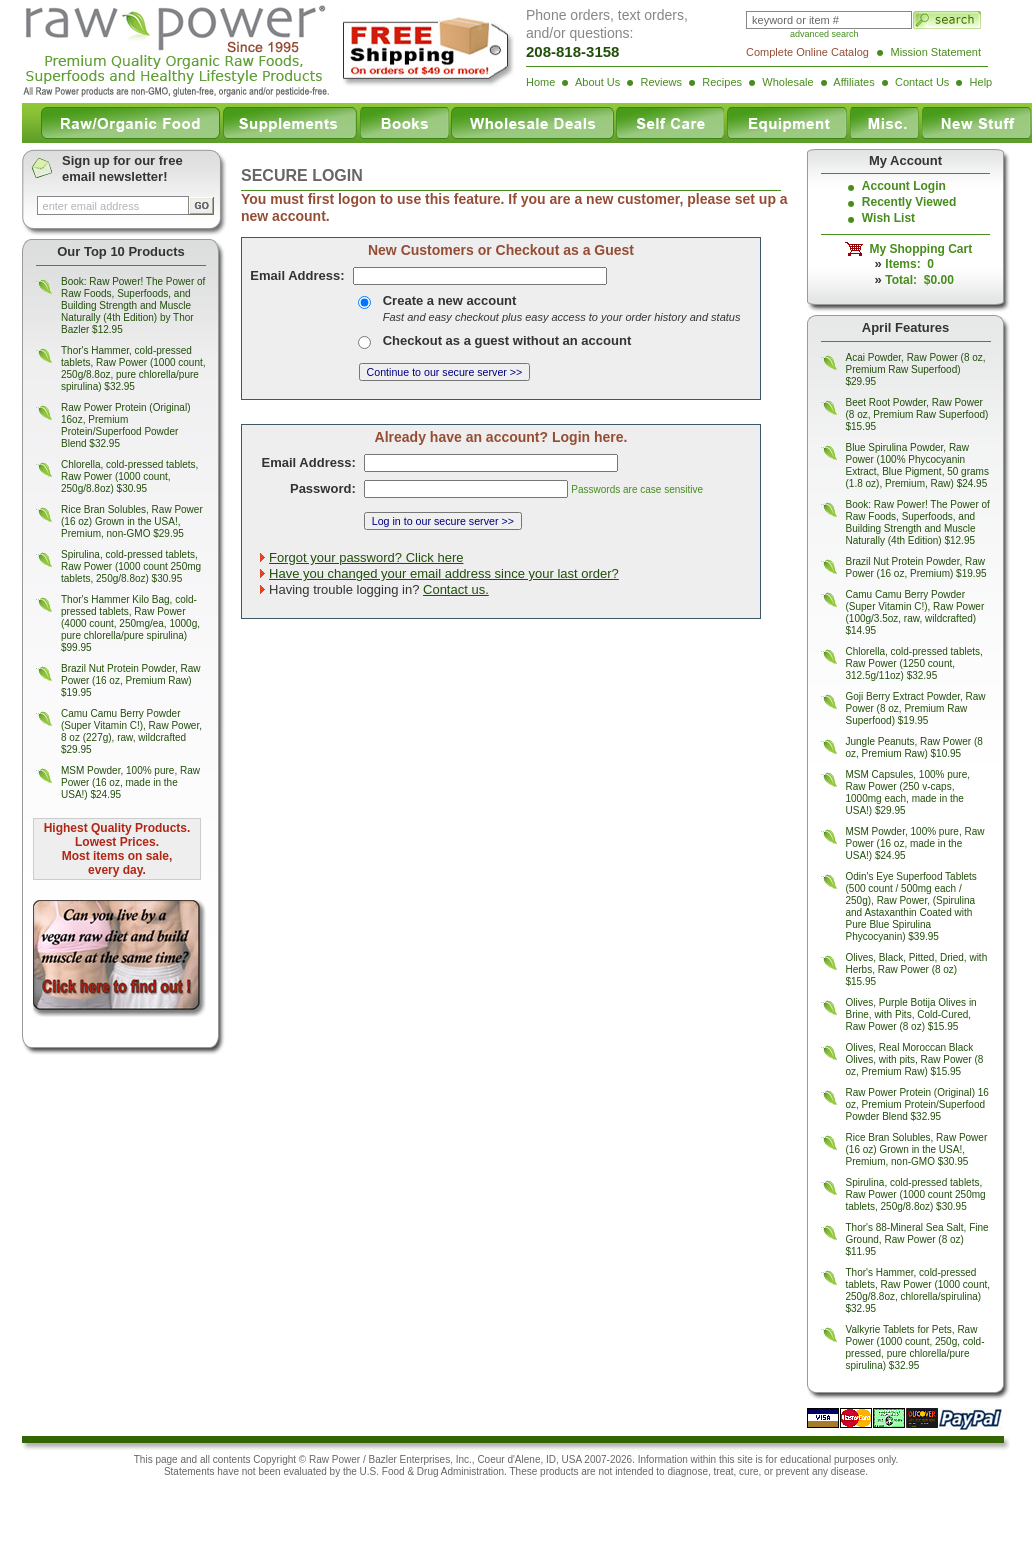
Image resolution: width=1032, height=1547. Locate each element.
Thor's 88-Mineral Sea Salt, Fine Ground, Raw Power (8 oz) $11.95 (917, 1239)
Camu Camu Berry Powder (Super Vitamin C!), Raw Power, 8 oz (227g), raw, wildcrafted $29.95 (131, 731)
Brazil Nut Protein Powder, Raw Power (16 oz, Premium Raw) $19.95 (131, 680)
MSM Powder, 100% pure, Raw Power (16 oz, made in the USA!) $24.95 (130, 782)
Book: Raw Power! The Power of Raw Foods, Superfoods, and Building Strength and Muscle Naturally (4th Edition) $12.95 (918, 522)
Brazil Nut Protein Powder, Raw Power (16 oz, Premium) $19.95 (916, 567)
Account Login (904, 186)
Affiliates (853, 82)
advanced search (824, 34)
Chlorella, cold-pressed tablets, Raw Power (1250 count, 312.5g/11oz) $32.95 (914, 663)
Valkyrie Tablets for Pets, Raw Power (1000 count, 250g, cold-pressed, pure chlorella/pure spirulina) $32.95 (915, 1347)
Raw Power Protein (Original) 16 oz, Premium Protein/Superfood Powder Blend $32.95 (917, 1104)
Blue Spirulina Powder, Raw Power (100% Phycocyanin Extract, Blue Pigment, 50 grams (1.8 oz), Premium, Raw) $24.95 (917, 465)
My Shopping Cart (917, 249)
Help (981, 82)
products (559, 1471)
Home (540, 82)
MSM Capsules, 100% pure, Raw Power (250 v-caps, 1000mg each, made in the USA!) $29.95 (908, 792)
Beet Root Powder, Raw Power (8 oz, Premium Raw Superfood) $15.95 (917, 414)
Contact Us (922, 82)
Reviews (661, 82)
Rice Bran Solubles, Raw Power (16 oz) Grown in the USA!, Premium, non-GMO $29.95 (132, 521)
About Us (597, 82)
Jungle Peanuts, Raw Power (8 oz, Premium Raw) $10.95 (914, 747)
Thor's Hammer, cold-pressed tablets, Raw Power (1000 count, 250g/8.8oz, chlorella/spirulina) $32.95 (918, 1290)
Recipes (722, 82)
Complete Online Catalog (807, 52)
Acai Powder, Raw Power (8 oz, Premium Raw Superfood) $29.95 (916, 369)
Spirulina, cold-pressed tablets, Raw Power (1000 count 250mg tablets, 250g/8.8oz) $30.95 (131, 566)
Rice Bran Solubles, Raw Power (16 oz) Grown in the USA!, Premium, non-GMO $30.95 (917, 1149)
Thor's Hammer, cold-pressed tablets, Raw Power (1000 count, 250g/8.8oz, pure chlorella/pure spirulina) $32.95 (133, 368)
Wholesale (787, 82)
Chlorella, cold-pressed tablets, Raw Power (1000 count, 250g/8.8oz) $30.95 (129, 476)
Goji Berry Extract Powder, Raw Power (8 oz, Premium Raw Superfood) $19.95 (916, 708)
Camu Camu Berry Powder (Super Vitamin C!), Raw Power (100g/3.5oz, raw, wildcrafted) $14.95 (915, 612)
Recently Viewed (909, 202)
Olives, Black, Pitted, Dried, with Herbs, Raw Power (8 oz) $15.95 (917, 969)
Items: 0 (909, 264)
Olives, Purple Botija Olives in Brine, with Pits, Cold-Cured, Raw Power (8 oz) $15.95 (911, 1014)
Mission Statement (936, 52)
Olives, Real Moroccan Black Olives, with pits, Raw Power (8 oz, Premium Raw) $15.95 (915, 1059)
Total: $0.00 (919, 280)
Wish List (888, 218)
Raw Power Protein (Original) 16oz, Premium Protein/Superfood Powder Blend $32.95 (126, 425)
